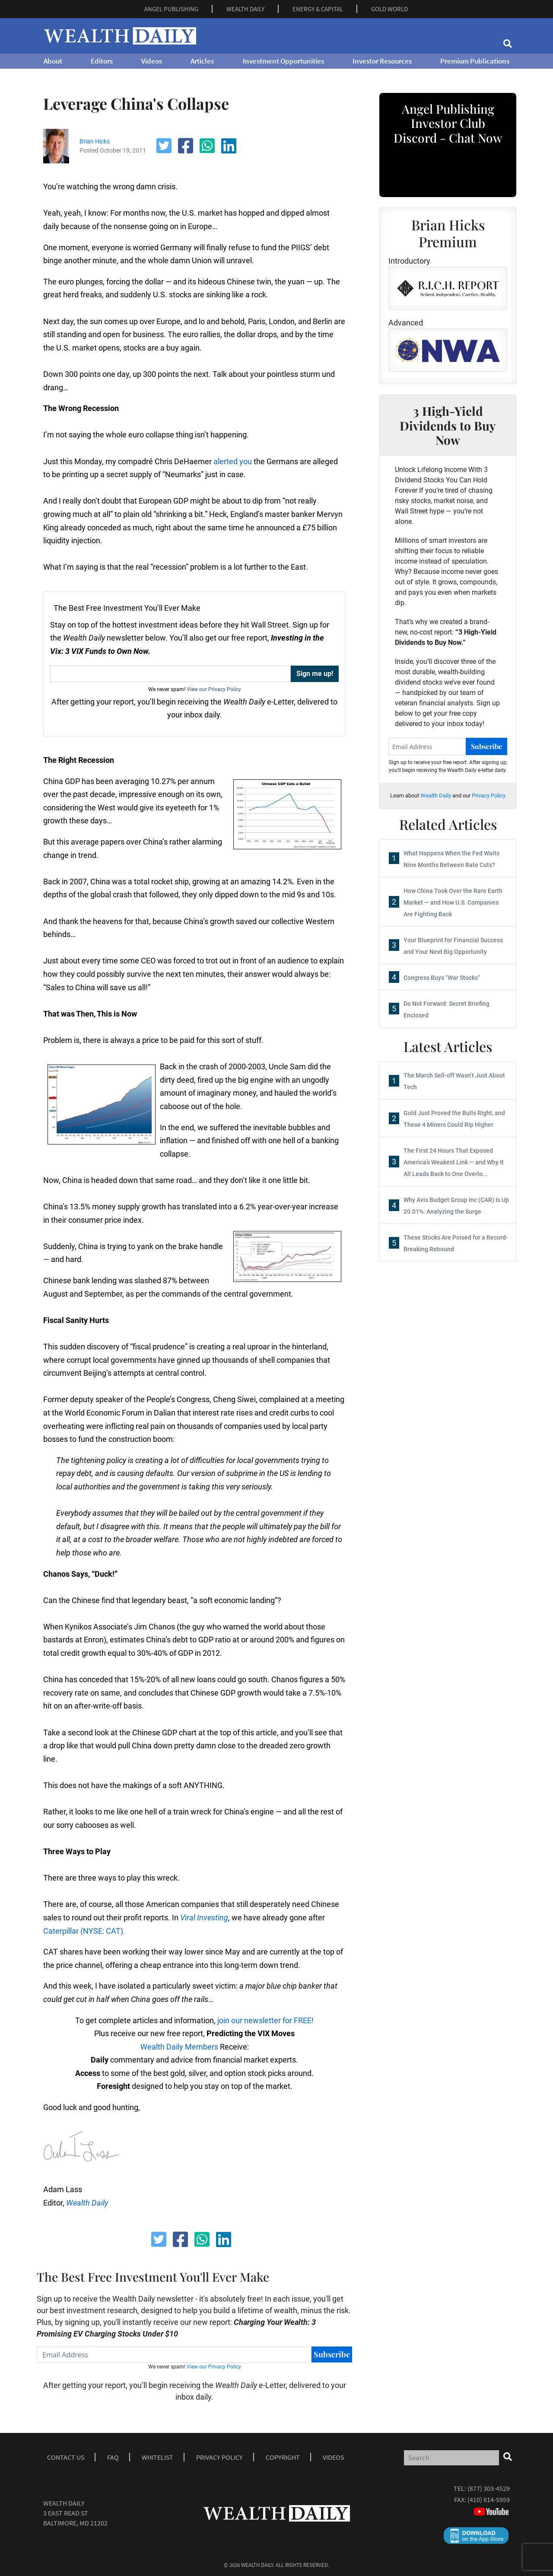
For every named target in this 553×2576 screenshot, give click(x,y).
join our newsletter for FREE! (265, 2020)
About (53, 61)
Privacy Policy (488, 795)
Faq (113, 2457)
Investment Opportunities (283, 61)
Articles (202, 61)
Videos (151, 61)
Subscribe (332, 2354)
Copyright (283, 2457)
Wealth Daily (435, 795)
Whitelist (157, 2457)
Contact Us (65, 2457)
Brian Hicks (94, 141)
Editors (102, 61)
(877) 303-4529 (488, 2488)
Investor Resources (382, 61)
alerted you (232, 461)
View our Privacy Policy (214, 689)
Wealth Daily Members (179, 2046)
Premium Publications (474, 61)
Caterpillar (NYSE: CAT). (84, 1930)
